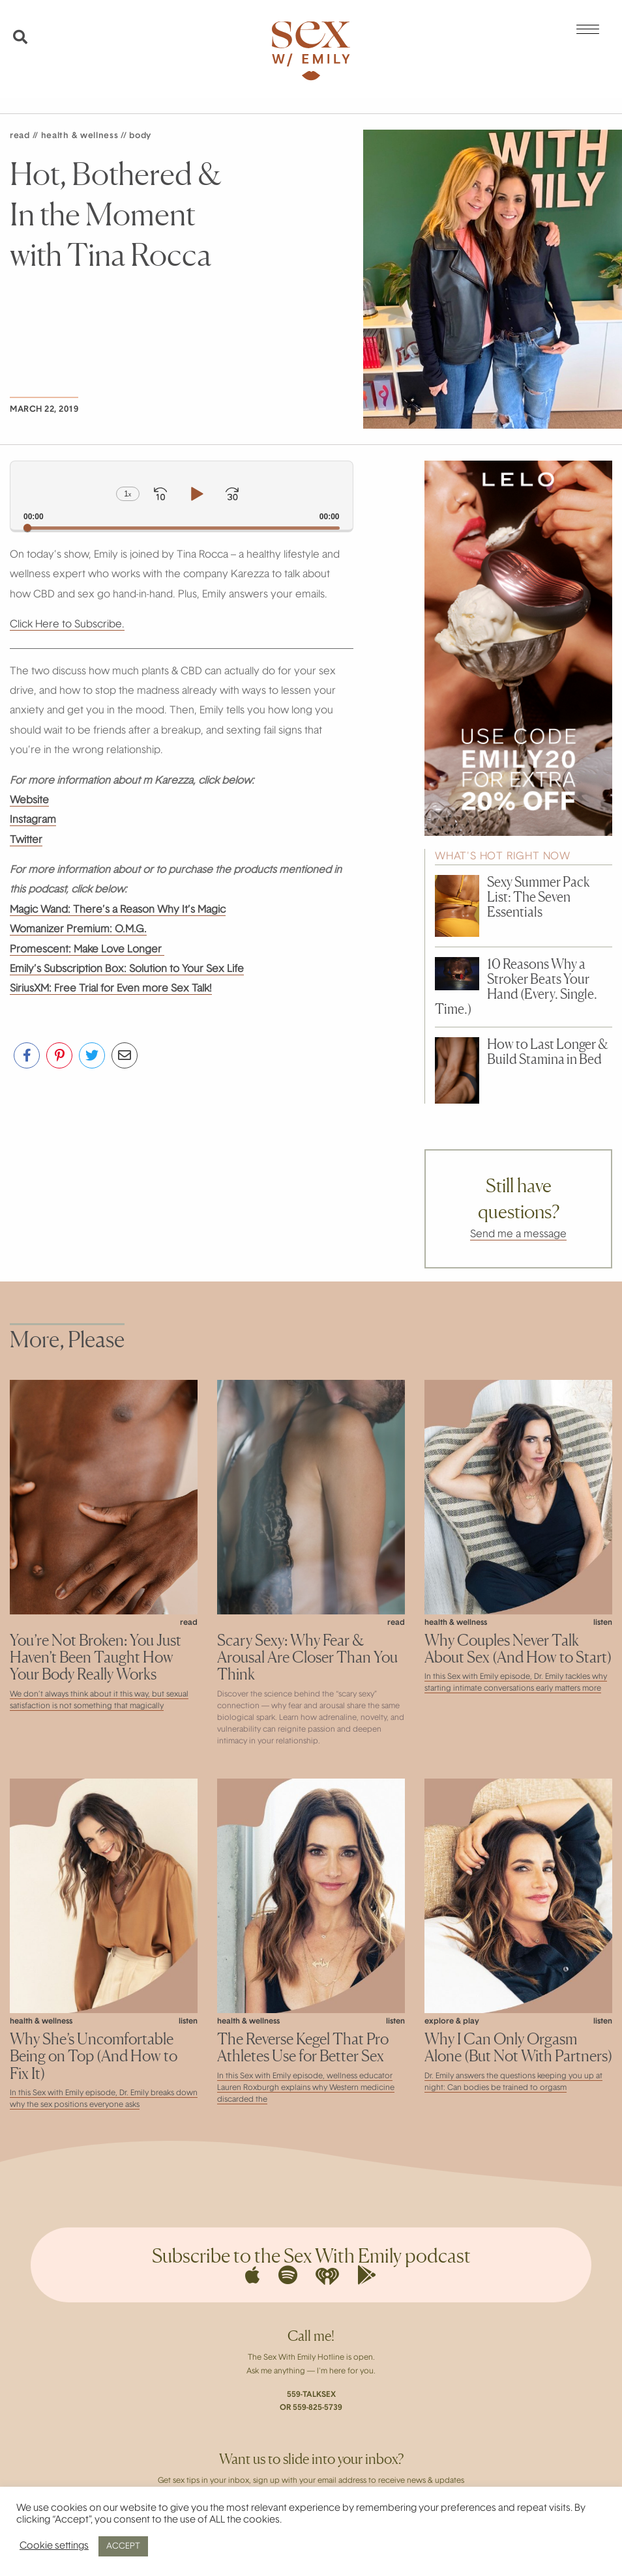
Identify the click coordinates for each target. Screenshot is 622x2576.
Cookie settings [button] (54, 2546)
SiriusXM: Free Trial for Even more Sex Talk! (111, 989)
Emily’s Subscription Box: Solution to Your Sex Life (127, 969)
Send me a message (518, 1234)
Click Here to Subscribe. (67, 625)
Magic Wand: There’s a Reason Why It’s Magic (118, 910)
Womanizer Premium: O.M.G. (78, 929)
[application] (181, 495)
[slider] (181, 528)
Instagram (33, 820)
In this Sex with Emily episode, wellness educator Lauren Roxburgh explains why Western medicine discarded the (305, 2088)
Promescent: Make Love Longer (87, 950)
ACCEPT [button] (123, 2546)
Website (29, 800)
